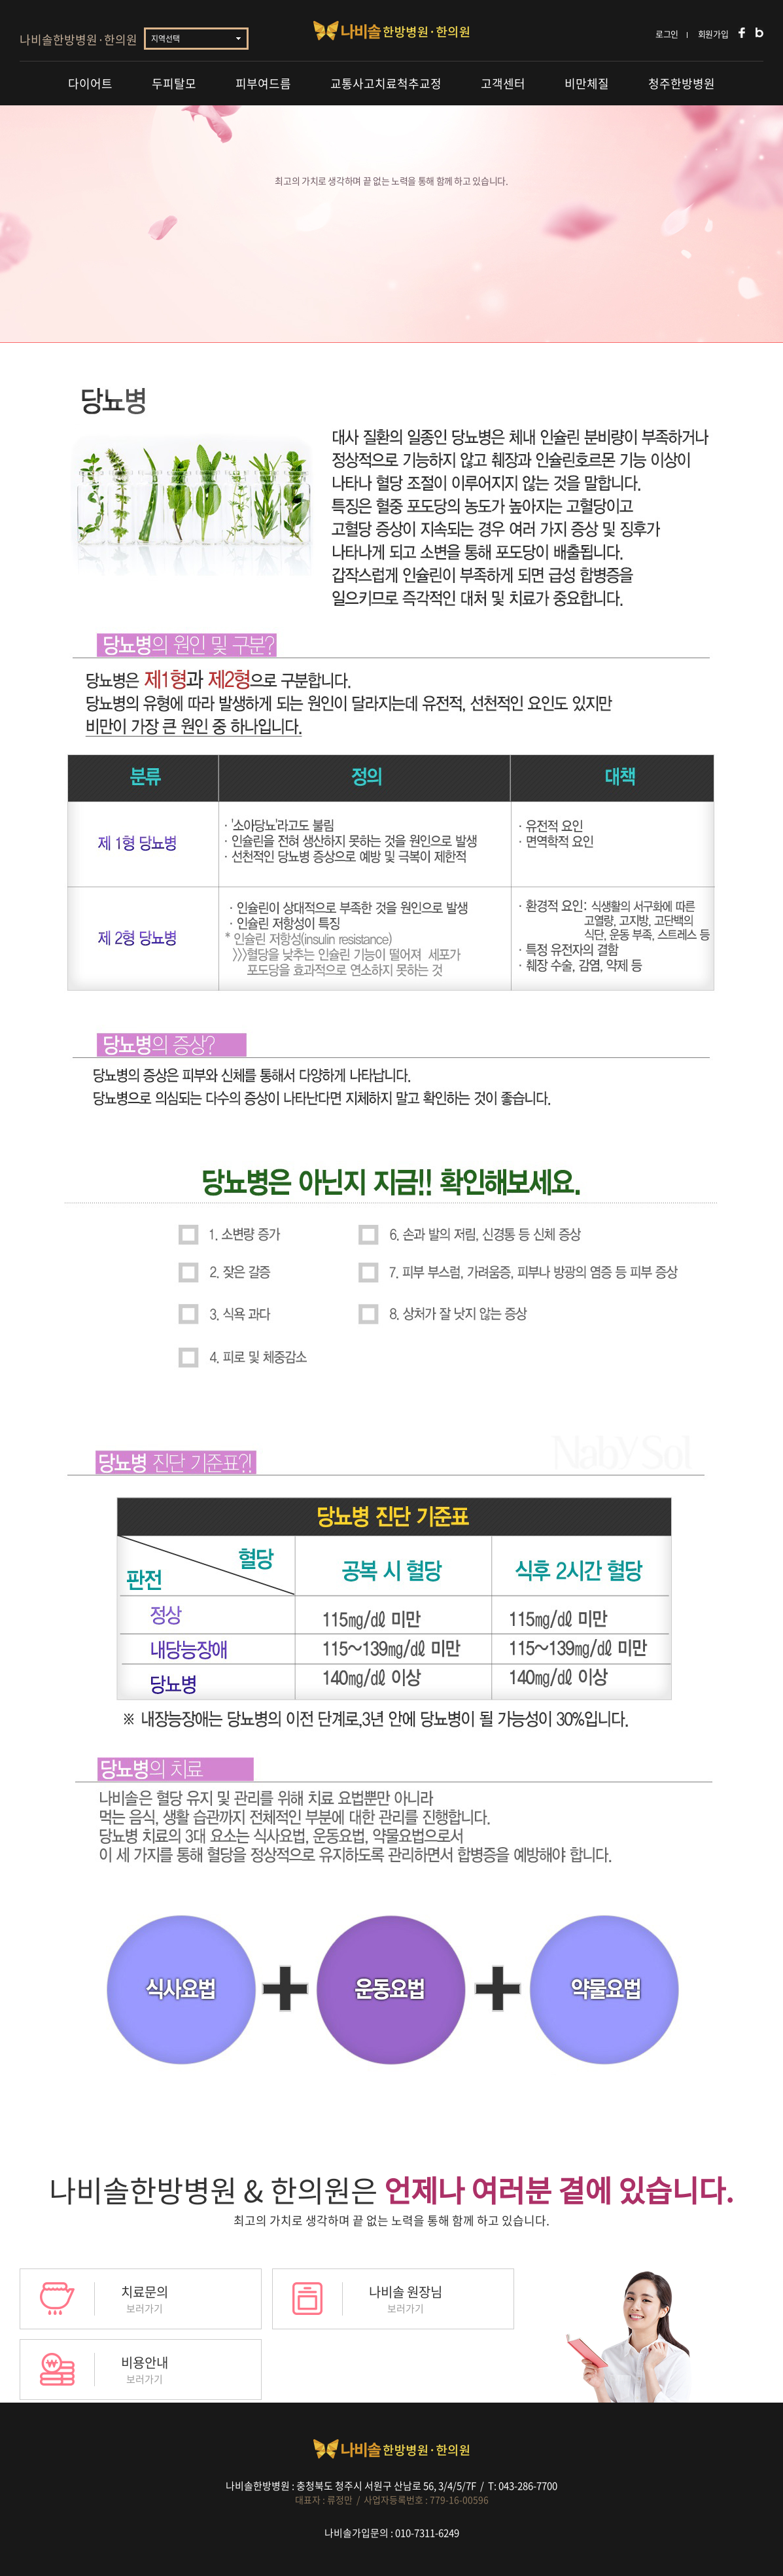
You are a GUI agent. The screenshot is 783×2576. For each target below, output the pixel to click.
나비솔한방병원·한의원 (78, 39)
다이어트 (90, 83)
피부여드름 (263, 83)
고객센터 (503, 83)
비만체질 (587, 83)
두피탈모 (174, 83)
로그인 (666, 33)
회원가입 (713, 33)
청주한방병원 (681, 83)
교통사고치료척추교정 (386, 83)
